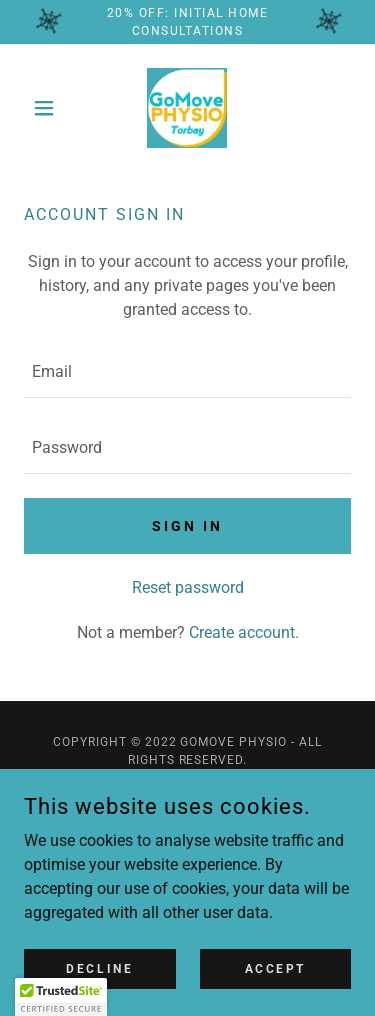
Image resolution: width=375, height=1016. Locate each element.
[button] (48, 108)
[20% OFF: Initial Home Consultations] (187, 22)
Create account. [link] (244, 632)
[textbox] (187, 372)
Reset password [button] (188, 587)
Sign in (187, 526)
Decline (99, 968)
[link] (187, 108)
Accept (275, 968)
